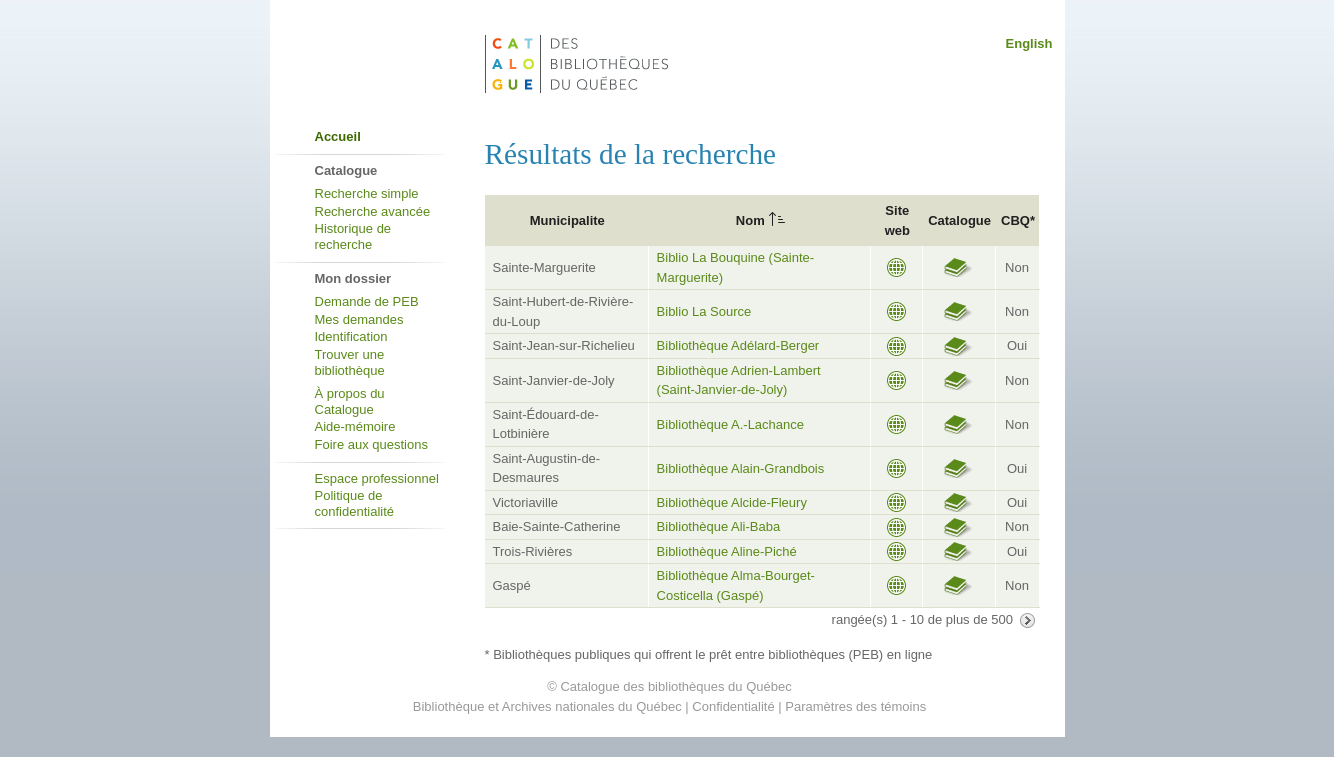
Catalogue (959, 220)
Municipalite (567, 220)
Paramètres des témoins (855, 706)
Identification (351, 336)
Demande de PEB (367, 301)
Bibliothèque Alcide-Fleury (732, 502)
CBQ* (1018, 220)
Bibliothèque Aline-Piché (727, 551)
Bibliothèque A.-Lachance (730, 424)
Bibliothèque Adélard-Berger (738, 345)
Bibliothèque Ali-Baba (719, 526)
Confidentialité (733, 706)
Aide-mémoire (355, 426)
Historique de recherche (353, 236)
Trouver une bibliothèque (350, 362)
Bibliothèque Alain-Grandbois (741, 468)
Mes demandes (359, 319)
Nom (750, 220)
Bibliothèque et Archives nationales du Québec (547, 706)
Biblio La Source (704, 311)
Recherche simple (367, 193)
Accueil (338, 136)
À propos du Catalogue (350, 401)
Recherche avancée (373, 211)
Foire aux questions (371, 444)
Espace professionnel (377, 478)
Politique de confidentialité (355, 503)
